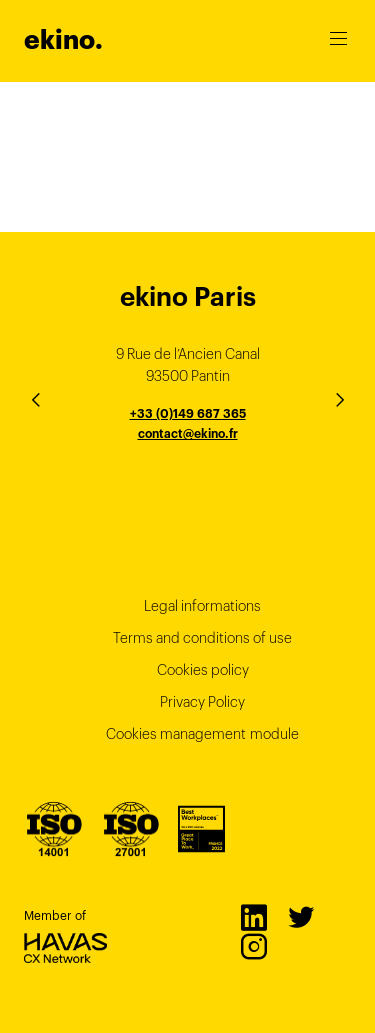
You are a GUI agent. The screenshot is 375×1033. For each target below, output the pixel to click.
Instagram (253, 946)
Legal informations (202, 606)
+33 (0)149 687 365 (188, 413)
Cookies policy (203, 670)
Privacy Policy (202, 702)
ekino (63, 40)
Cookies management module (202, 734)
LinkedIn (253, 917)
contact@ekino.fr (188, 433)
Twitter (300, 917)
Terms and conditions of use (202, 638)
